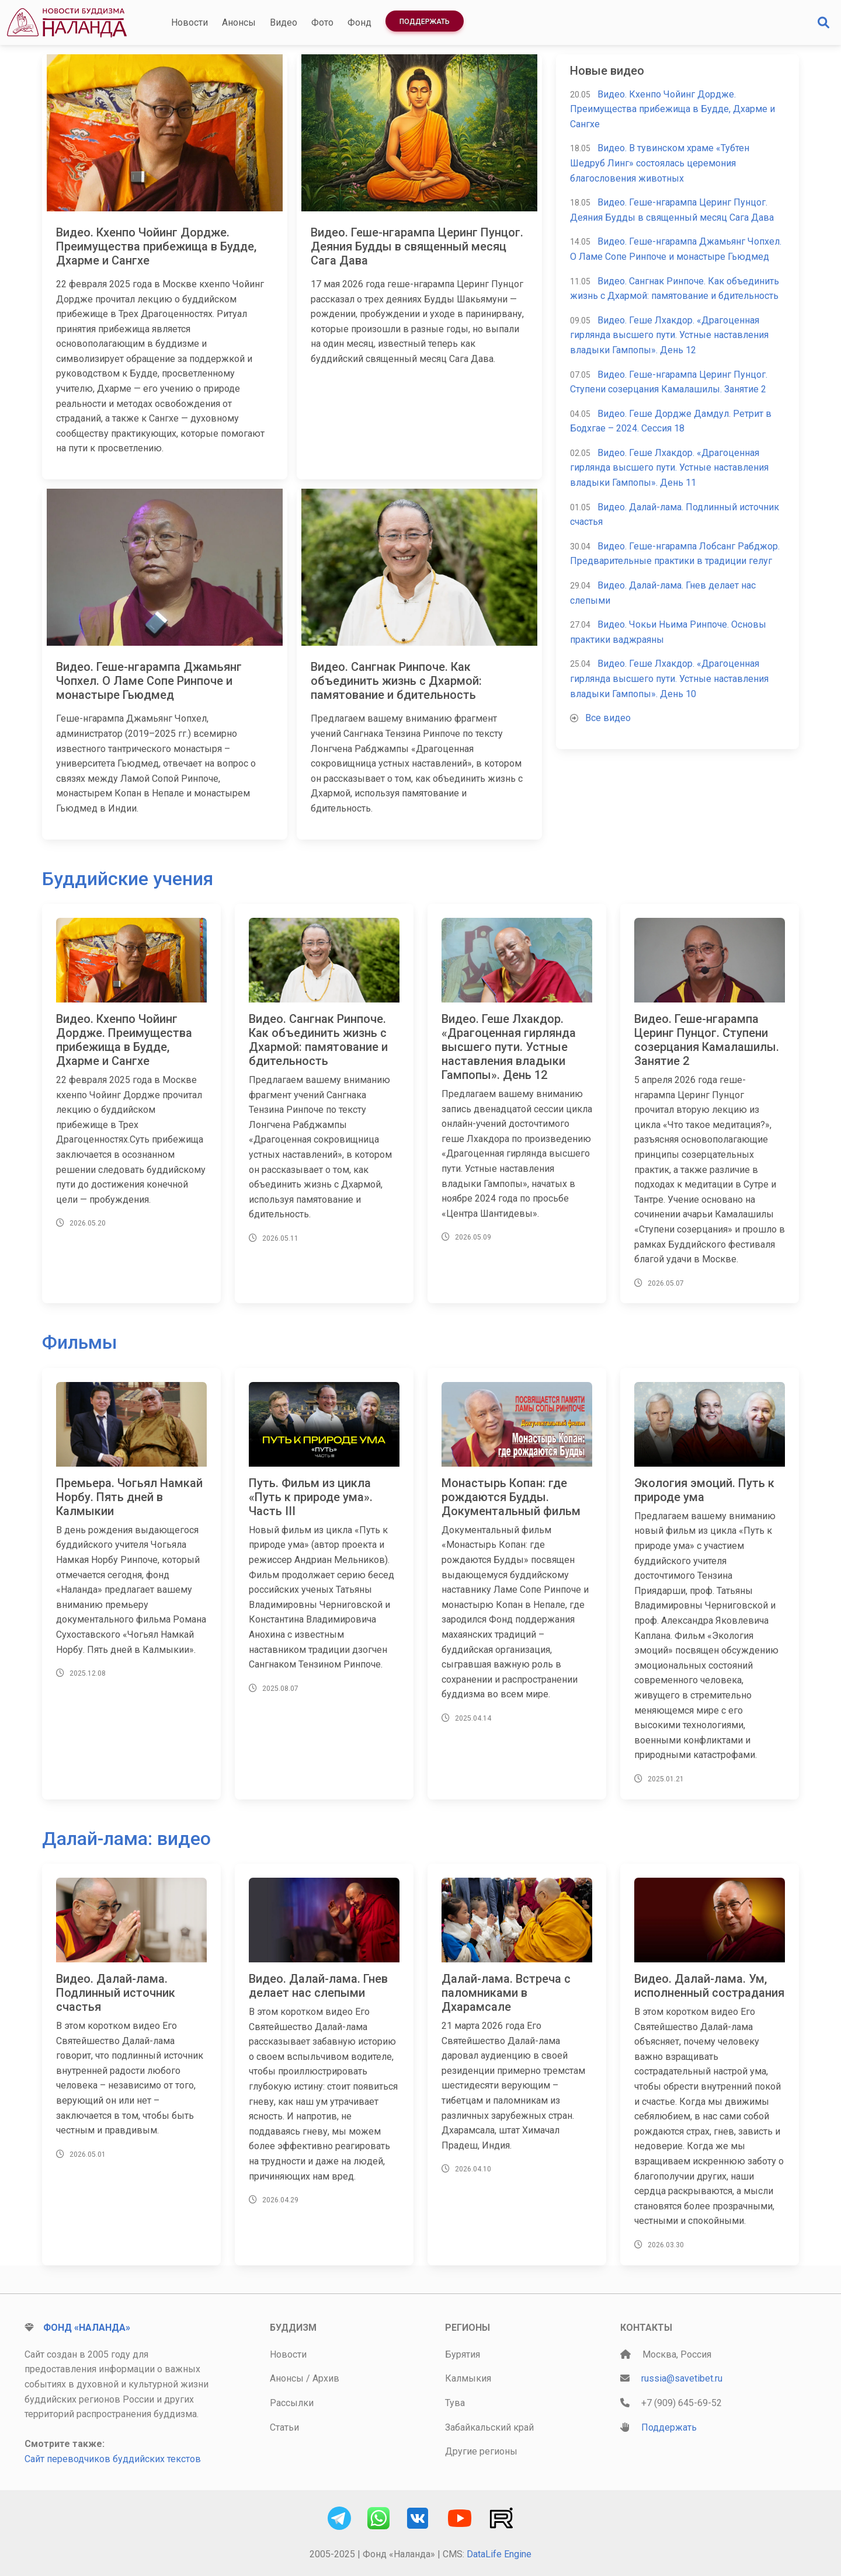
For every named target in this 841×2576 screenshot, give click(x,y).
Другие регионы (481, 2451)
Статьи (284, 2427)
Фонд (359, 22)
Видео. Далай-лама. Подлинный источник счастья (115, 1993)
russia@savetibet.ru (681, 2378)
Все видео (608, 717)
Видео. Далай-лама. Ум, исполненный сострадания (709, 1986)
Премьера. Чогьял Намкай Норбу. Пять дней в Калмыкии (129, 1497)
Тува (455, 2402)
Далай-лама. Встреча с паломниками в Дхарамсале (506, 1993)
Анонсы (239, 22)
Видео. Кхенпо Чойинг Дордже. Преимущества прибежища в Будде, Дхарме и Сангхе (156, 246)
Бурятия (462, 2354)
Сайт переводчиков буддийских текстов (113, 2458)
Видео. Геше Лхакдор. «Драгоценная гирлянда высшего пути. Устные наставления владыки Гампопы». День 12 (669, 335)
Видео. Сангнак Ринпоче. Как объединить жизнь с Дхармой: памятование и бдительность (396, 681)
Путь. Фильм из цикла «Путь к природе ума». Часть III (311, 1497)
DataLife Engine (499, 2554)
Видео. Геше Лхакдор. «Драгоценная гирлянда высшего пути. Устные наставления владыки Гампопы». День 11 (669, 467)
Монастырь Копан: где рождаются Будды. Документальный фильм (511, 1497)
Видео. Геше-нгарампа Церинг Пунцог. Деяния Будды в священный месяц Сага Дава (417, 246)
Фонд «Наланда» (86, 2327)
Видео (283, 22)
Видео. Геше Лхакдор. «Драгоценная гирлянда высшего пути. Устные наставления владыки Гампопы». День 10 (669, 678)
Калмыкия (468, 2378)
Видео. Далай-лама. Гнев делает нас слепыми (318, 1986)
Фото (322, 22)
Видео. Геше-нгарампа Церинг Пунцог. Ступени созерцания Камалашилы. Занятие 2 (706, 1040)
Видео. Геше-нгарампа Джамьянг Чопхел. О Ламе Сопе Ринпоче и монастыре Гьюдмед (149, 681)
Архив (325, 2378)
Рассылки (292, 2402)
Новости (189, 22)
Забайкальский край (489, 2427)
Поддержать (424, 22)
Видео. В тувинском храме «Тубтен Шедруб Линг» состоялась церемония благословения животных (659, 162)
